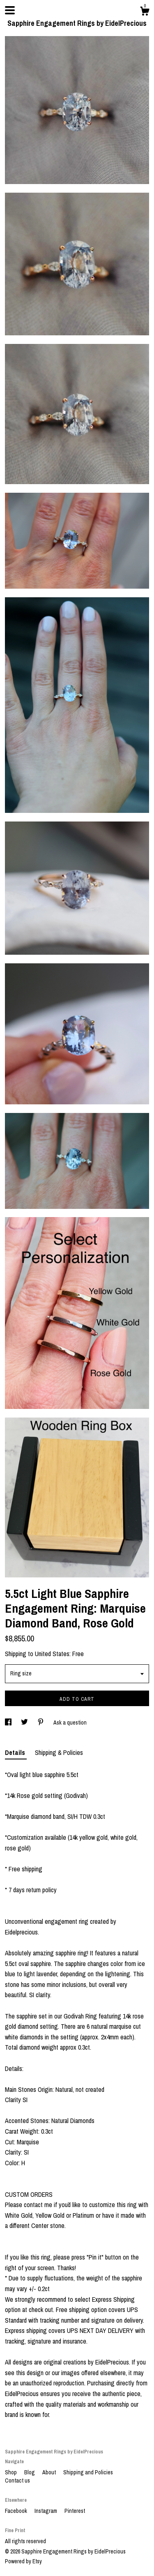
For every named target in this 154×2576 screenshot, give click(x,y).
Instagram (46, 2511)
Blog (30, 2472)
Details (16, 1752)
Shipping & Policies (59, 1752)
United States (52, 1653)
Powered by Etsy (23, 2561)
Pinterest (74, 2511)
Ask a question (70, 1722)
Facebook (16, 2511)
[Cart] (144, 12)
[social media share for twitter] (25, 1722)
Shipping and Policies (88, 2472)
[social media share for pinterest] (41, 1722)
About (49, 2472)
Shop (11, 2472)
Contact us (17, 2480)
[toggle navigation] (10, 10)
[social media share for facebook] (9, 1722)
